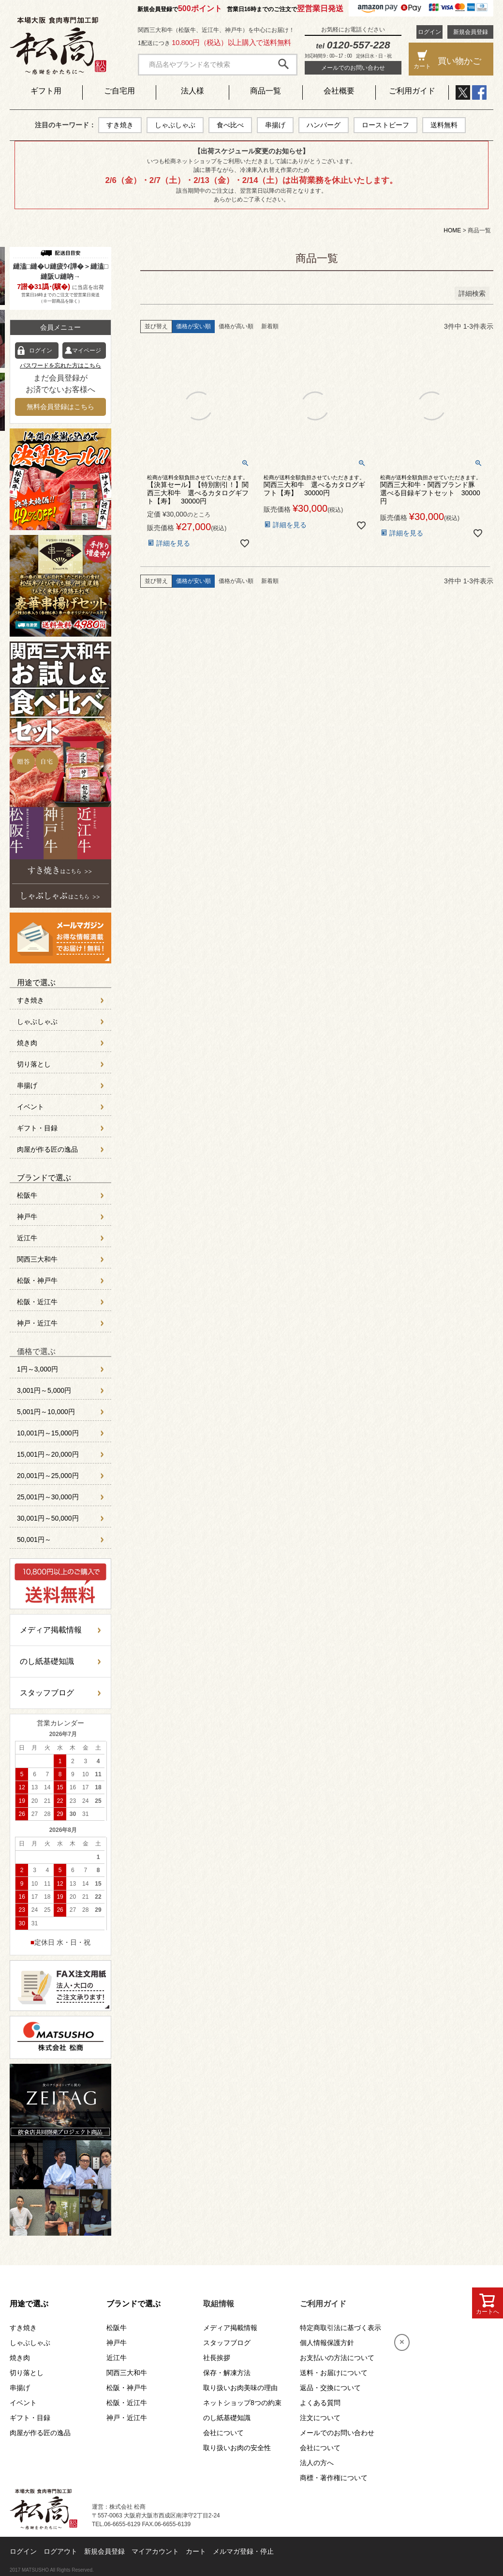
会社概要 (339, 91)
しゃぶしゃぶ (175, 125)
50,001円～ (34, 1539)
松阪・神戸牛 (37, 1280)
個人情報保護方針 (327, 2343)
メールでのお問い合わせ (353, 67)
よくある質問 (320, 2403)
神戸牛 (27, 1216)
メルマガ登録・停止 (243, 2551)
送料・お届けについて (334, 2373)
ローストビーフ (385, 125)
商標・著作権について (334, 2478)
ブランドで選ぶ (44, 1178)
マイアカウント (155, 2551)
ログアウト (60, 2551)
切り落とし (34, 1064)
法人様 (192, 91)
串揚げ (275, 125)
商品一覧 (265, 91)
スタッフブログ (47, 1693)
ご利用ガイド (412, 91)
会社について (223, 2433)
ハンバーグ (323, 125)
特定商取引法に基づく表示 (340, 2328)
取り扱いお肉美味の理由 (240, 2388)
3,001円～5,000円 (44, 1390)
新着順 (270, 326)
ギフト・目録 (37, 1128)
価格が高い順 (236, 326)
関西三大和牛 (37, 1259)
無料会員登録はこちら (60, 407)
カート (196, 2551)
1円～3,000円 (37, 1369)
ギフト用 (45, 91)
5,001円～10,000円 (46, 1412)
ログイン (429, 32)
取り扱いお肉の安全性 (237, 2448)
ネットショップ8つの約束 (242, 2403)
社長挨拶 (216, 2358)
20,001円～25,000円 (48, 1475)
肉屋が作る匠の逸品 (47, 1149)
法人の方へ (317, 2463)
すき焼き (119, 125)
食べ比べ (230, 125)
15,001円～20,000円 (48, 1454)
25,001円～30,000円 (48, 1497)
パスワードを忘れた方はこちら (60, 365)
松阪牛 (27, 1195)
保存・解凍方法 (227, 2373)
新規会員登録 (470, 32)
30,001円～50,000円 (48, 1518)
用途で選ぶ (36, 982)
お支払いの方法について (337, 2358)
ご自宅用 (119, 91)
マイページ (86, 350)
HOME (452, 230)
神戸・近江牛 (37, 1323)
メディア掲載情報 (51, 1630)
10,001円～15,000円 (48, 1433)
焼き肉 (27, 1043)
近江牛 (27, 1238)
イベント (30, 1107)
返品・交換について (330, 2388)
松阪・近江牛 (37, 1302)
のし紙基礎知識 (47, 1661)
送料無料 (444, 125)
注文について (320, 2418)
